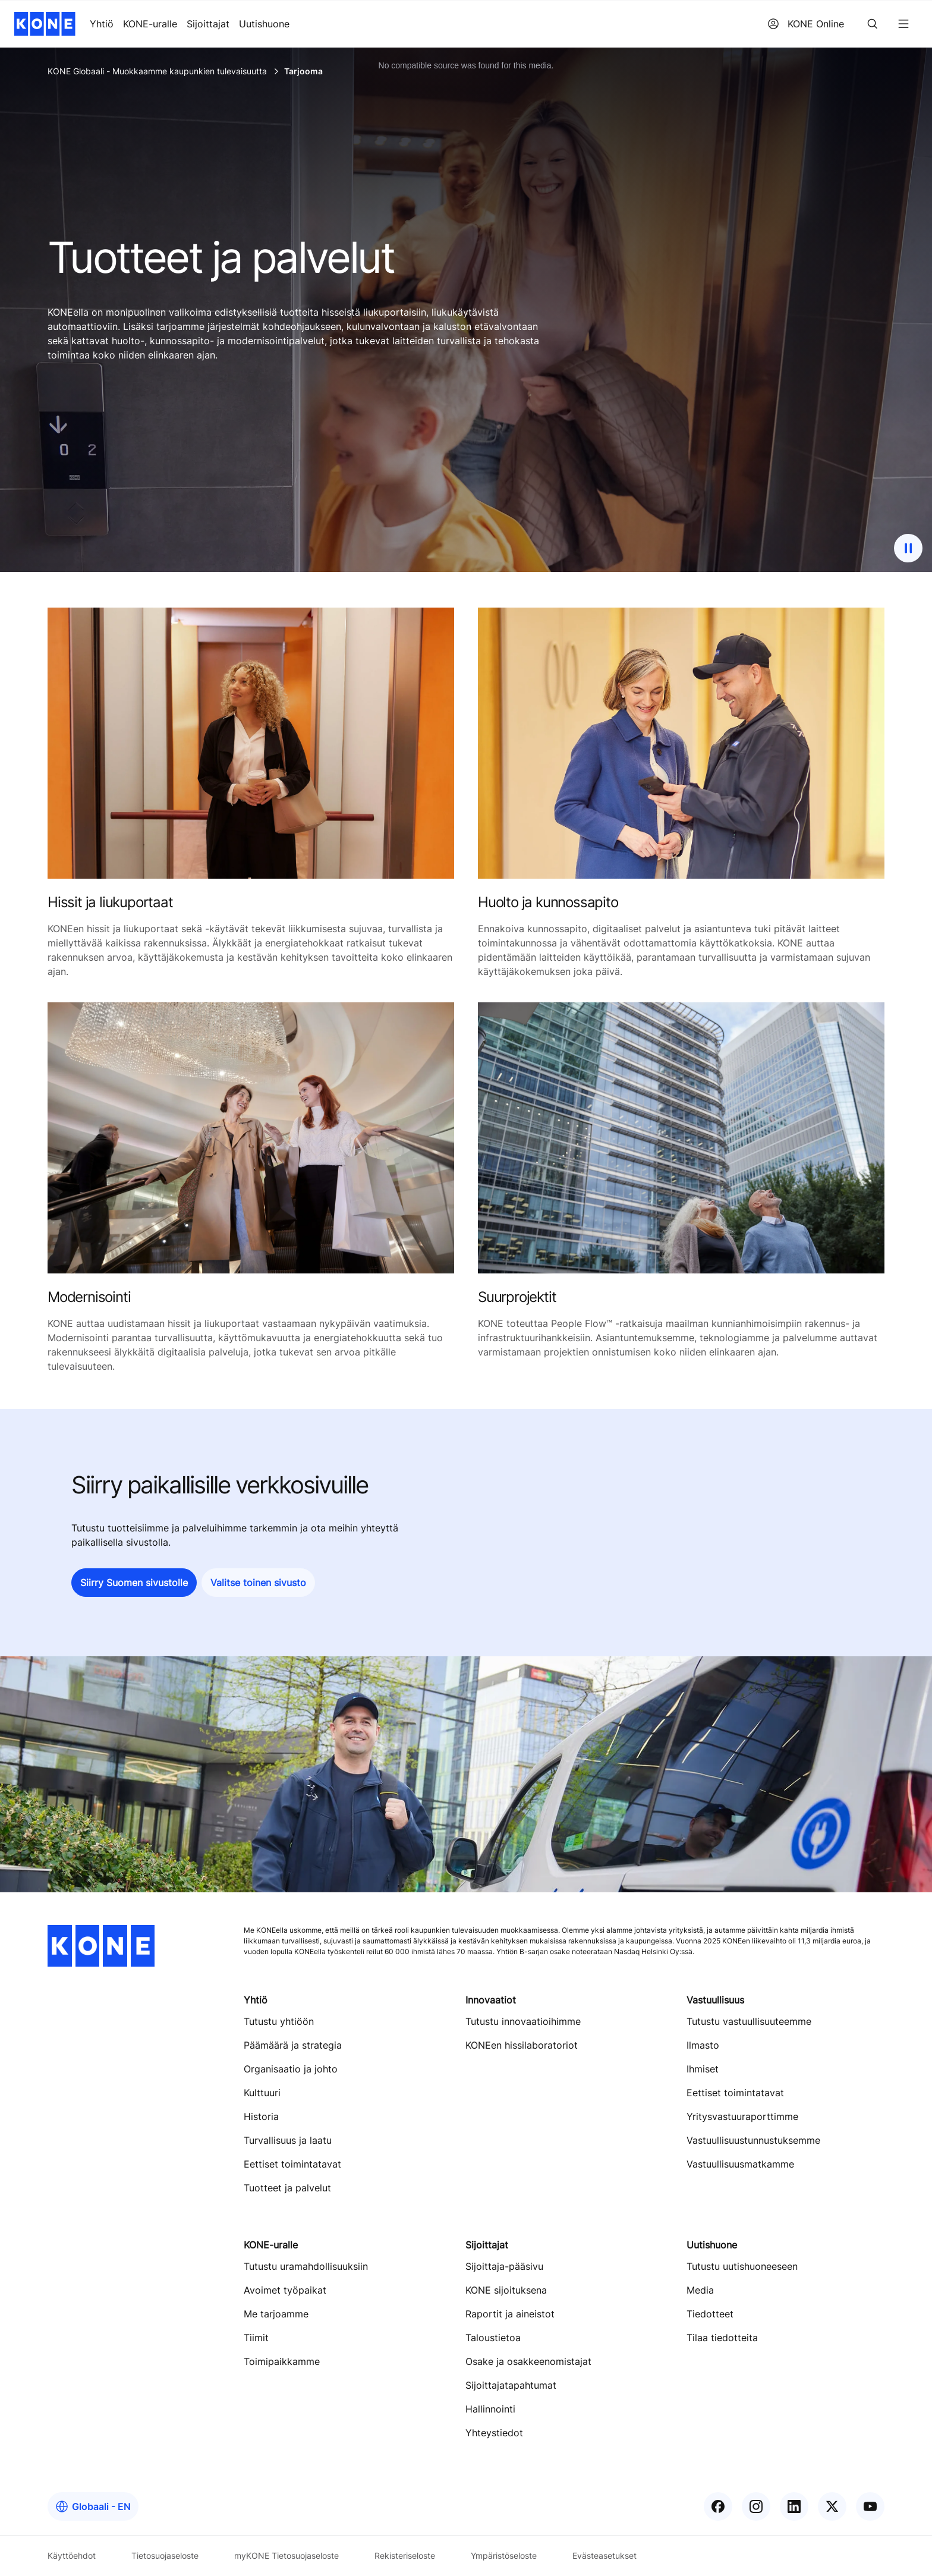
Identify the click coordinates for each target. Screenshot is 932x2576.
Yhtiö (102, 24)
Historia (261, 2116)
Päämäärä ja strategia (293, 2045)
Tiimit (256, 2338)
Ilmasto (703, 2045)
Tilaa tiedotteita (722, 2338)
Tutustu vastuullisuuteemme (749, 2021)
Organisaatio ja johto (291, 2069)
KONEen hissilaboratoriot (521, 2045)
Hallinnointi (490, 2409)
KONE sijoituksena (506, 2290)
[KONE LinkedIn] (794, 2506)
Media (700, 2290)
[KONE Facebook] (718, 2506)
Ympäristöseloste (504, 2555)
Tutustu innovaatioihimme (523, 2021)
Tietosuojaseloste (165, 2555)
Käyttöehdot (72, 2555)
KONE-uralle (150, 24)
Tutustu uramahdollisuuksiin (306, 2266)
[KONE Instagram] (756, 2506)
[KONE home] (44, 24)
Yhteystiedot (494, 2433)
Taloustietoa (493, 2338)
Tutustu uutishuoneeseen (742, 2266)
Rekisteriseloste (404, 2555)
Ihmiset (703, 2069)
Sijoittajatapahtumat (510, 2385)
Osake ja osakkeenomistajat (528, 2361)
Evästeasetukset (604, 2555)
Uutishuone (264, 24)
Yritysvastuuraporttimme (742, 2116)
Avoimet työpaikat (285, 2290)
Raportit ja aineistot (510, 2314)
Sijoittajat (208, 24)
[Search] (872, 24)
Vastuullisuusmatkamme (740, 2164)
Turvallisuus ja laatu (288, 2140)
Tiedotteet (710, 2314)
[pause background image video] (908, 548)
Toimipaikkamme (282, 2361)
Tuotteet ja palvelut (287, 2188)
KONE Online (805, 24)
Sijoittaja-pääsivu (504, 2266)
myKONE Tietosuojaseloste (286, 2555)
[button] (134, 1582)
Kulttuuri (262, 2093)
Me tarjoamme (276, 2314)
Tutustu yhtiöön (279, 2021)
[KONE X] (832, 2506)
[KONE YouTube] (870, 2506)
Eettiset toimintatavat (292, 2164)
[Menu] (903, 24)
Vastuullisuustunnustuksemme (753, 2140)
